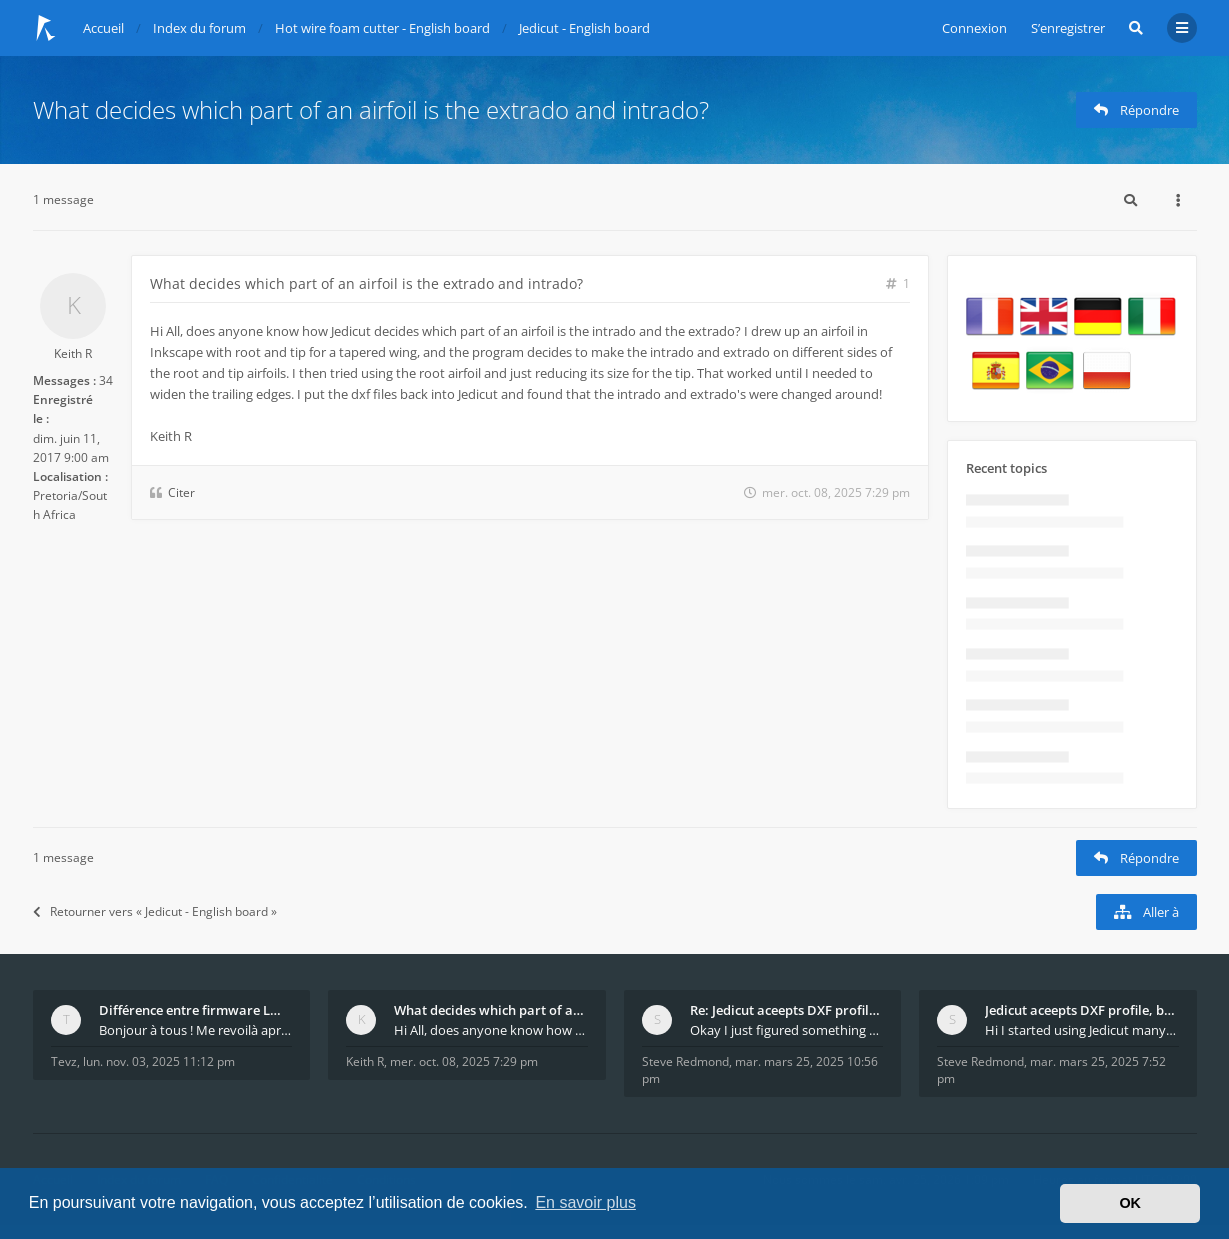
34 (106, 380)
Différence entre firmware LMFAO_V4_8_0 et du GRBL (196, 1010)
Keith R (73, 353)
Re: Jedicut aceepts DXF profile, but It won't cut (787, 1010)
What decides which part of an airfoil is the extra (491, 1010)
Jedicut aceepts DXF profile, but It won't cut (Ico (1082, 1010)
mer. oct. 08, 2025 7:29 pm (464, 1061)
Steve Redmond (685, 1061)
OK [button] (1130, 1203)
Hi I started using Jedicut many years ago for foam (1082, 1030)
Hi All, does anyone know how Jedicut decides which (491, 1030)
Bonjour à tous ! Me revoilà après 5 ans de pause (196, 1030)
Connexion (974, 28)
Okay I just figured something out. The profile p (787, 1030)
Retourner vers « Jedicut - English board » (155, 911)
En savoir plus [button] (585, 1202)
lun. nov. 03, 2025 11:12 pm (159, 1061)
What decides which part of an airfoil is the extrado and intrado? (371, 109)
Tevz (64, 1061)
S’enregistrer (1068, 28)
